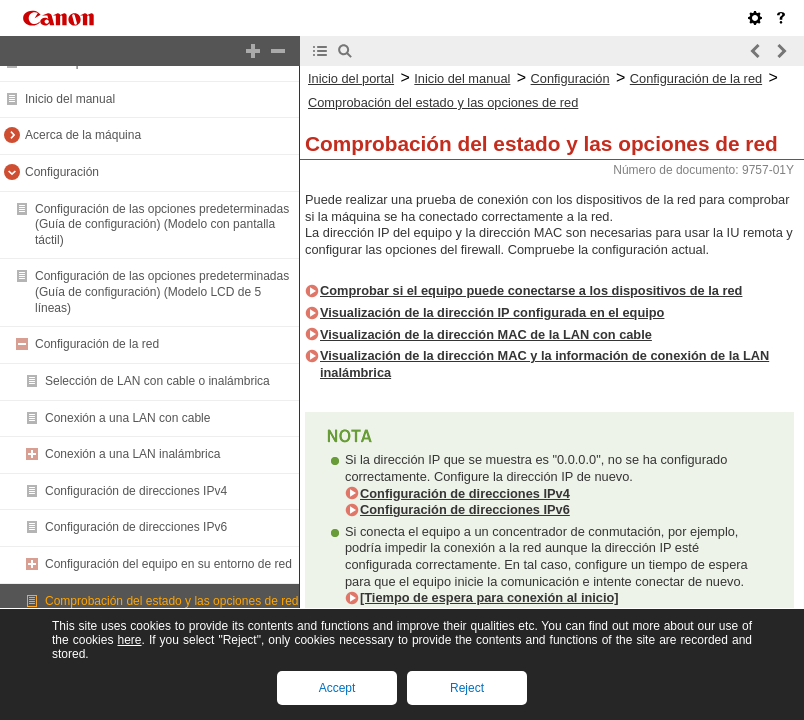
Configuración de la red (97, 344)
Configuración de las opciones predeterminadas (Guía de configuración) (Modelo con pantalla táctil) (162, 224)
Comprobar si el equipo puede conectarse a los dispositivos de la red (531, 290)
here (129, 640)
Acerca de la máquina (83, 135)
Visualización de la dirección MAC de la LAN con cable (486, 334)
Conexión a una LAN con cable (127, 418)
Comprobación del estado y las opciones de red (172, 601)
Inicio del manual (70, 99)
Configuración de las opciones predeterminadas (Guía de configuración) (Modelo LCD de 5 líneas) (162, 291)
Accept (337, 688)
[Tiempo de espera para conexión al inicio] (489, 597)
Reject (467, 688)
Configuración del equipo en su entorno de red (168, 564)
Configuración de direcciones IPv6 (136, 527)
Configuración (62, 172)
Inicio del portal (351, 78)
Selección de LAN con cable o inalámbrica (157, 381)
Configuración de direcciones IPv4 (136, 491)
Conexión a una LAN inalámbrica (132, 454)
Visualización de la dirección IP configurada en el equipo (492, 312)
